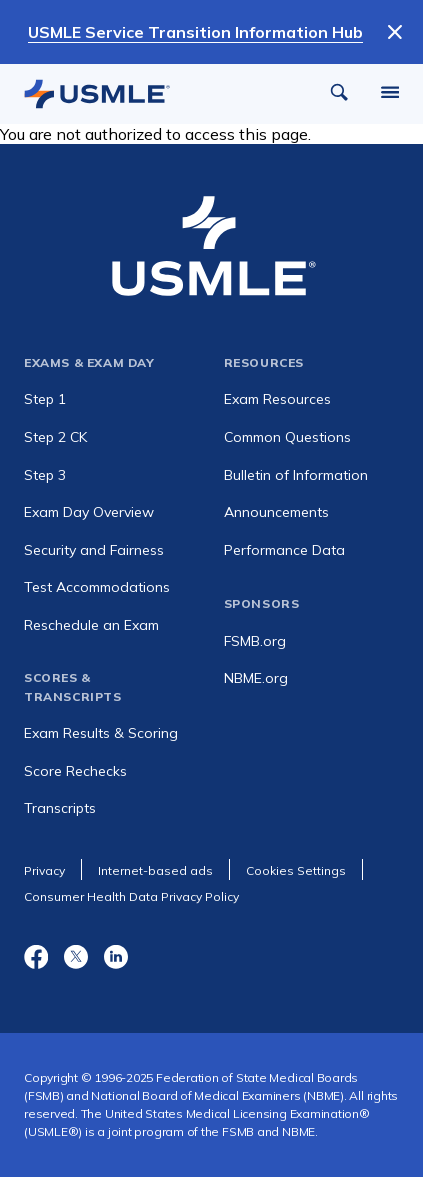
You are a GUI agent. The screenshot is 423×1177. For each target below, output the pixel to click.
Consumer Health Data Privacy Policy (131, 896)
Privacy (44, 870)
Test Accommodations (97, 587)
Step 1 (45, 399)
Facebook (36, 956)
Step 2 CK (55, 437)
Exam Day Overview (89, 512)
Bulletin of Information (296, 475)
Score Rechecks (75, 771)
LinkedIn (116, 956)
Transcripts (60, 808)
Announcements (276, 512)
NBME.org (256, 678)
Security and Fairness (94, 550)
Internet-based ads (155, 870)
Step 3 (45, 475)
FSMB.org (255, 641)
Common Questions (287, 437)
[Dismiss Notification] (395, 32)
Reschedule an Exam (91, 625)
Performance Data (284, 550)
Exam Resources (277, 399)
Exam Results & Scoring (101, 733)
